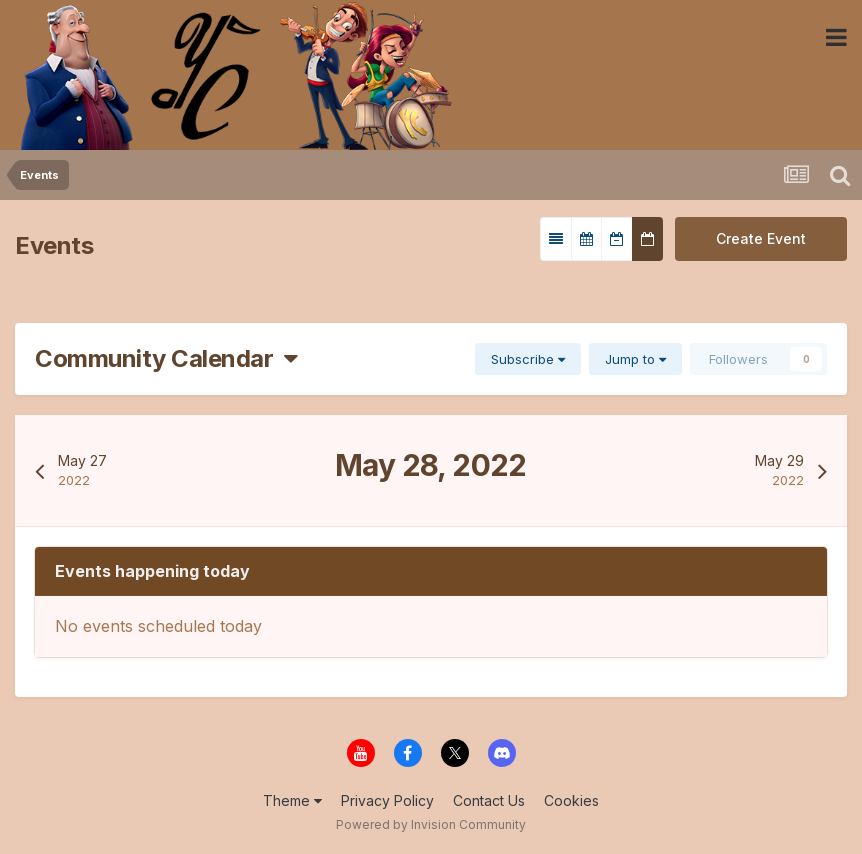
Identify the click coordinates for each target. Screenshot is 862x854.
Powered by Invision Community (431, 824)
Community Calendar (166, 358)
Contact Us (489, 800)
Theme (292, 800)
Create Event (761, 238)
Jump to (635, 359)
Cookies (571, 800)
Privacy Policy (387, 800)
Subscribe (528, 359)
